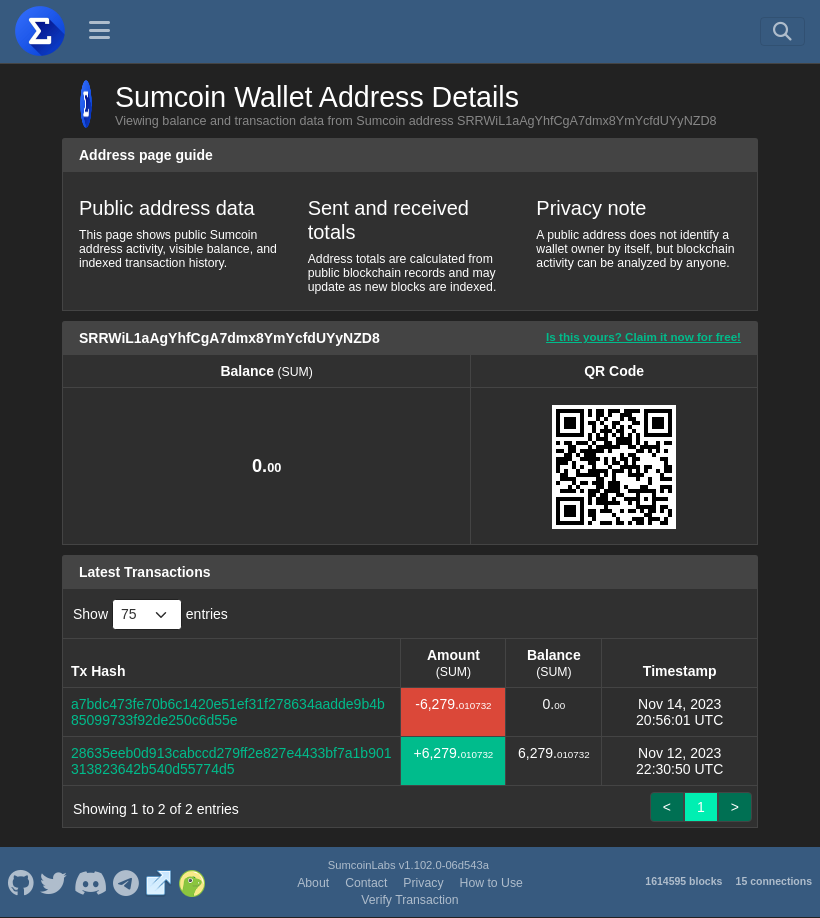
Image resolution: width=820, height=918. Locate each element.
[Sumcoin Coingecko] (192, 882)
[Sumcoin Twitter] (54, 882)
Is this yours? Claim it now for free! (643, 336)
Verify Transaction (409, 900)
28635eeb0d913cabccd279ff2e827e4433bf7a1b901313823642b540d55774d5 (231, 761)
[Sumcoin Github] (20, 882)
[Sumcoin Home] (40, 31)
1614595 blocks (683, 881)
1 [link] (701, 807)
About (313, 883)
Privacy (423, 883)
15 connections (774, 881)
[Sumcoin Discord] (90, 882)
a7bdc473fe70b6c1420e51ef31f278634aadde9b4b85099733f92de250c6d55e (228, 712)
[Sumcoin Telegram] (126, 882)
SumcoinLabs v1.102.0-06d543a (408, 865)
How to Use (491, 883)
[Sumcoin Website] (159, 882)
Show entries (150, 614)
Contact (366, 883)
